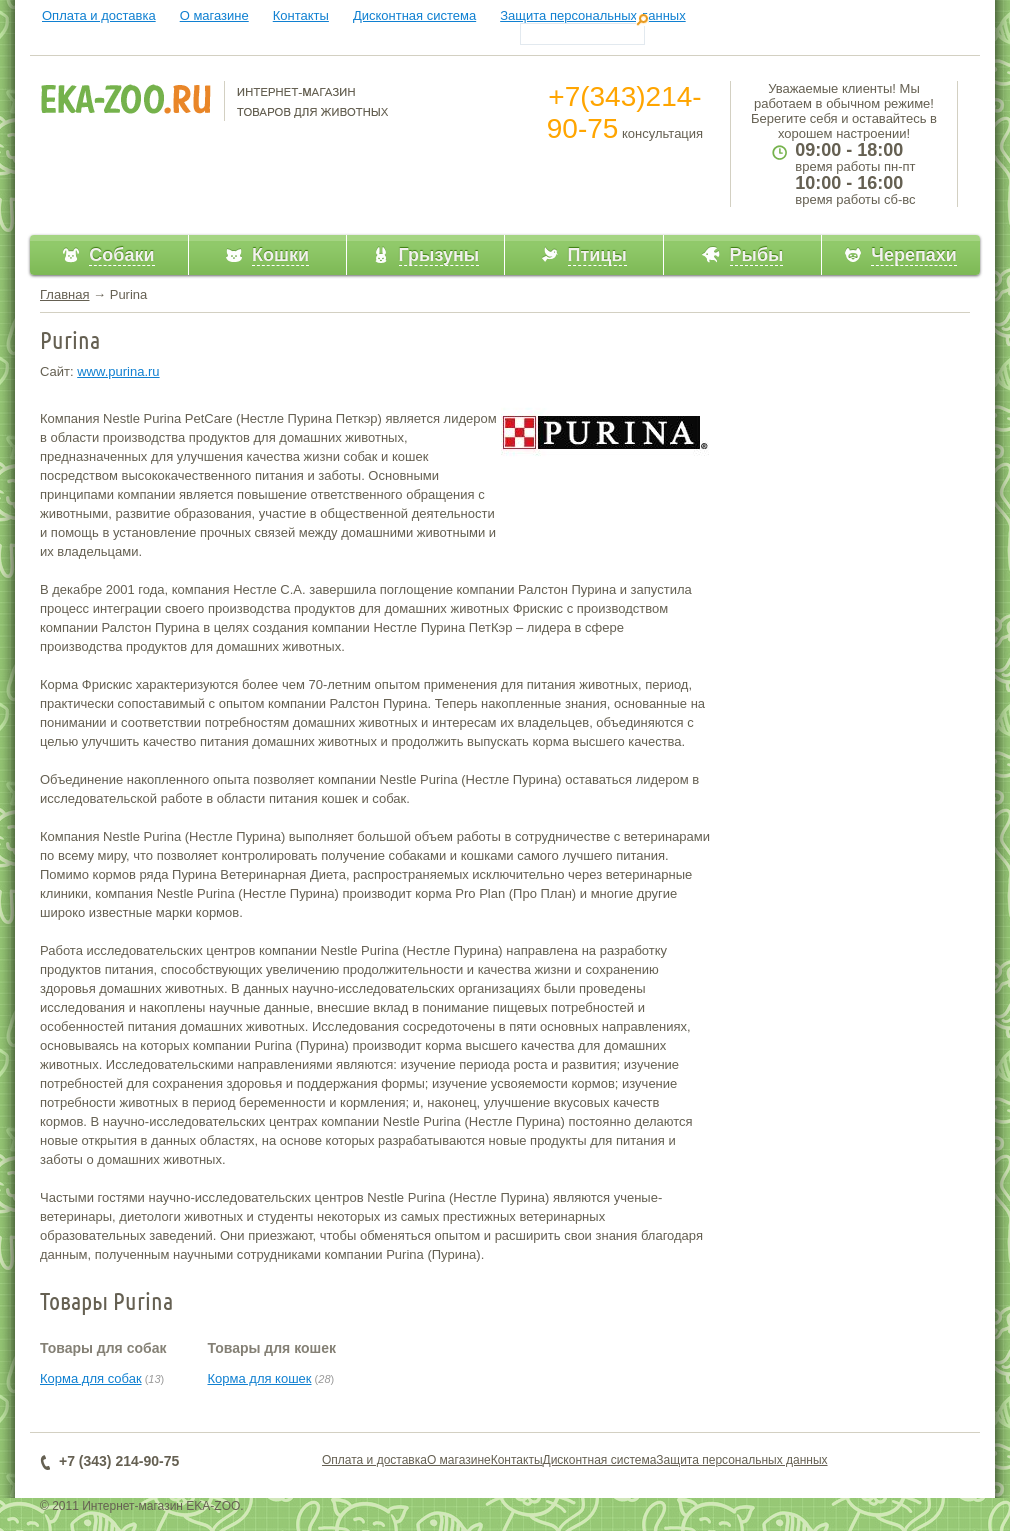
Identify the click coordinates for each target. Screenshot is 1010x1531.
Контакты (301, 15)
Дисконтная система (414, 15)
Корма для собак (91, 1378)
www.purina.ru (118, 371)
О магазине (214, 15)
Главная (64, 294)
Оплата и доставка (99, 15)
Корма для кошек (259, 1378)
